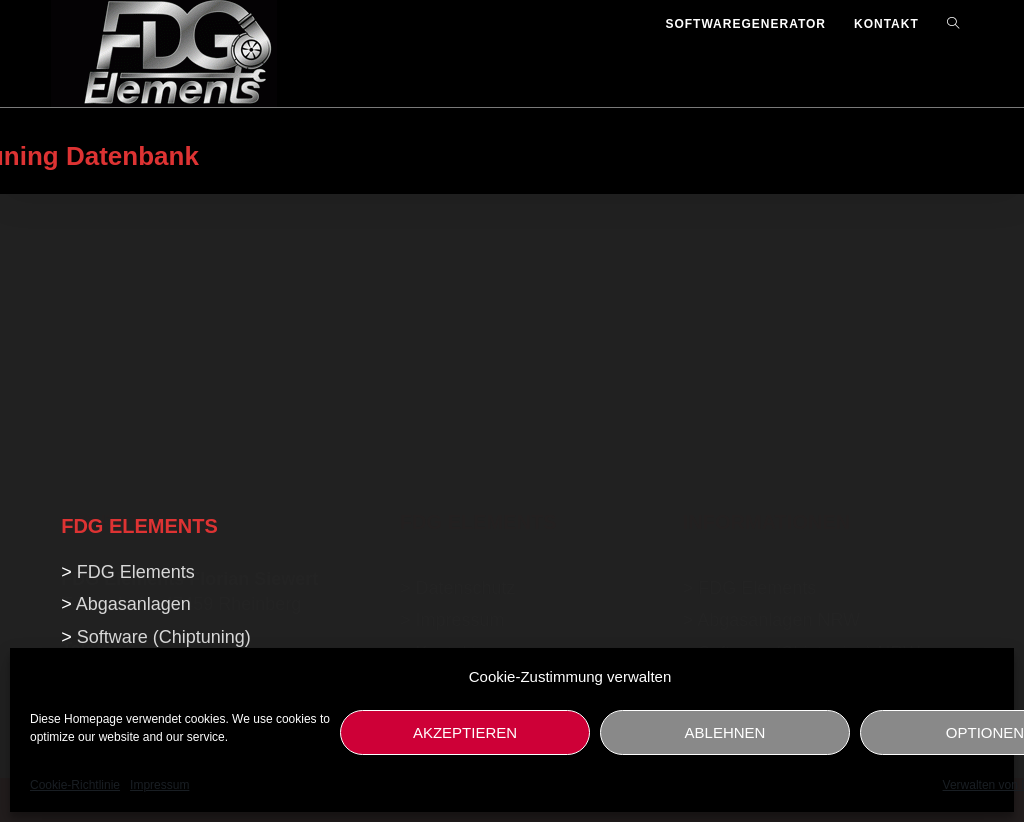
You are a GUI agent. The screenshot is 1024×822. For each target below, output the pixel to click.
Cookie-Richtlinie (75, 785)
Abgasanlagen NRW (778, 370)
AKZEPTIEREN (465, 732)
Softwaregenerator (772, 435)
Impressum (159, 785)
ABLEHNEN (725, 732)
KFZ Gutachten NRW (783, 467)
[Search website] (953, 24)
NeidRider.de (452, 487)
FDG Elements (757, 338)
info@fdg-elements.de (149, 495)
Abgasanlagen (133, 604)
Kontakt (445, 402)
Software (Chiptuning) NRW (809, 402)
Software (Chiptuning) (164, 637)
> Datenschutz (458, 338)
